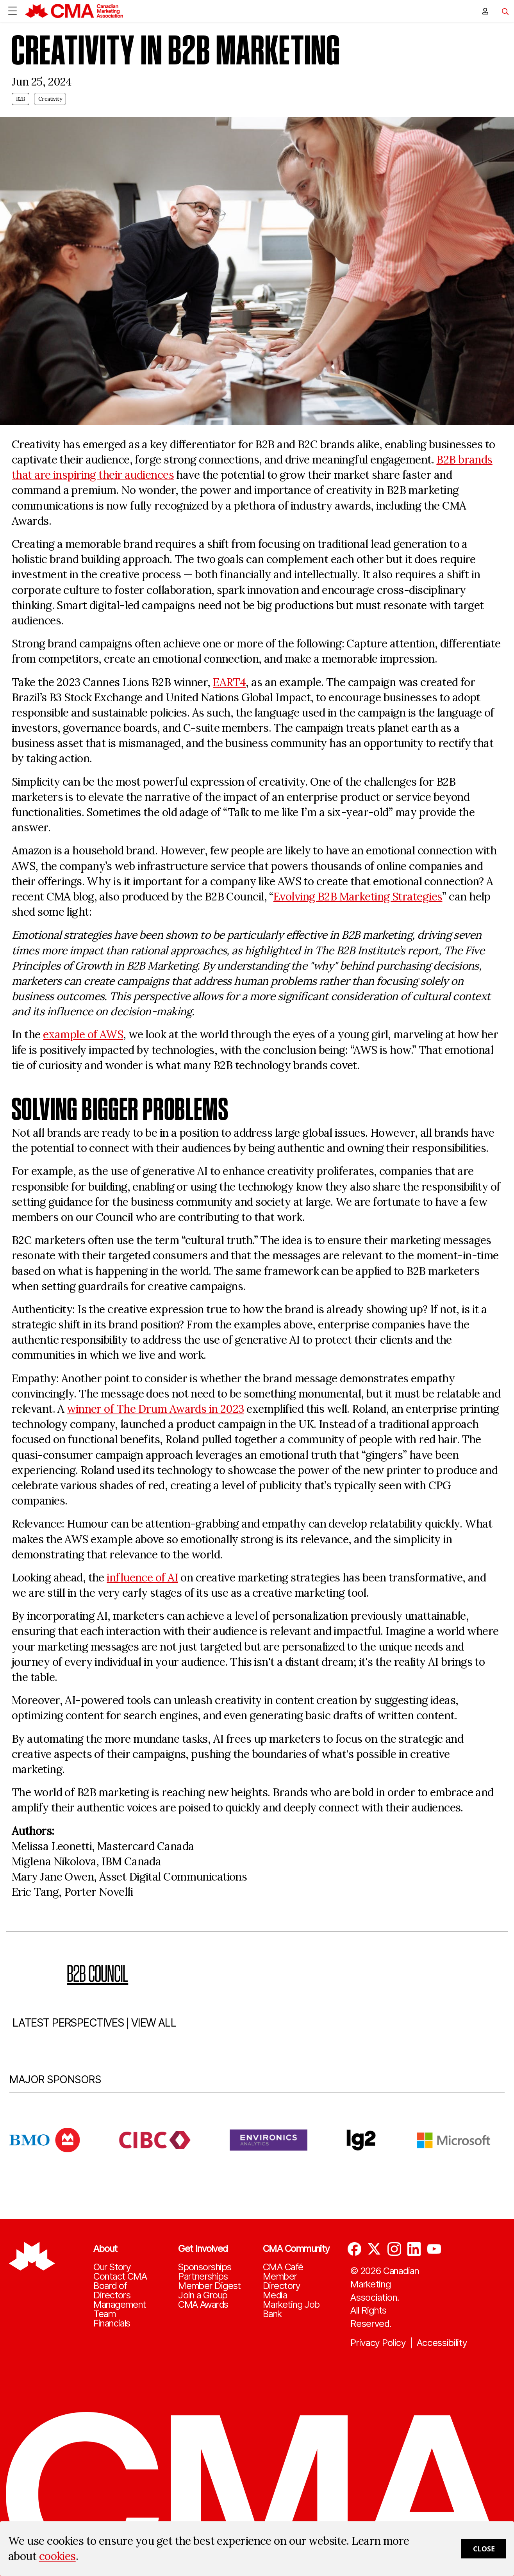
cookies (57, 2556)
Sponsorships (204, 2267)
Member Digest (209, 2286)
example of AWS (83, 1034)
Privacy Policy (378, 2343)
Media (275, 2295)
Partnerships (203, 2276)
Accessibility (442, 2343)
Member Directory (281, 2281)
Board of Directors (111, 2290)
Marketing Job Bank (291, 2309)
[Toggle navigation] (502, 10)
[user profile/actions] (485, 10)
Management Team (119, 2309)
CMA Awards (203, 2304)
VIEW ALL (154, 2023)
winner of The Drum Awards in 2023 (155, 1409)
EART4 (229, 682)
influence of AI (142, 1578)
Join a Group (202, 2295)
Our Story (111, 2267)
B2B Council (97, 1973)
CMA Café (283, 2267)
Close (484, 2548)
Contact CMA (120, 2276)
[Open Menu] (12, 11)
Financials (111, 2323)
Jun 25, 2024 (41, 82)
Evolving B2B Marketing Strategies (358, 897)
